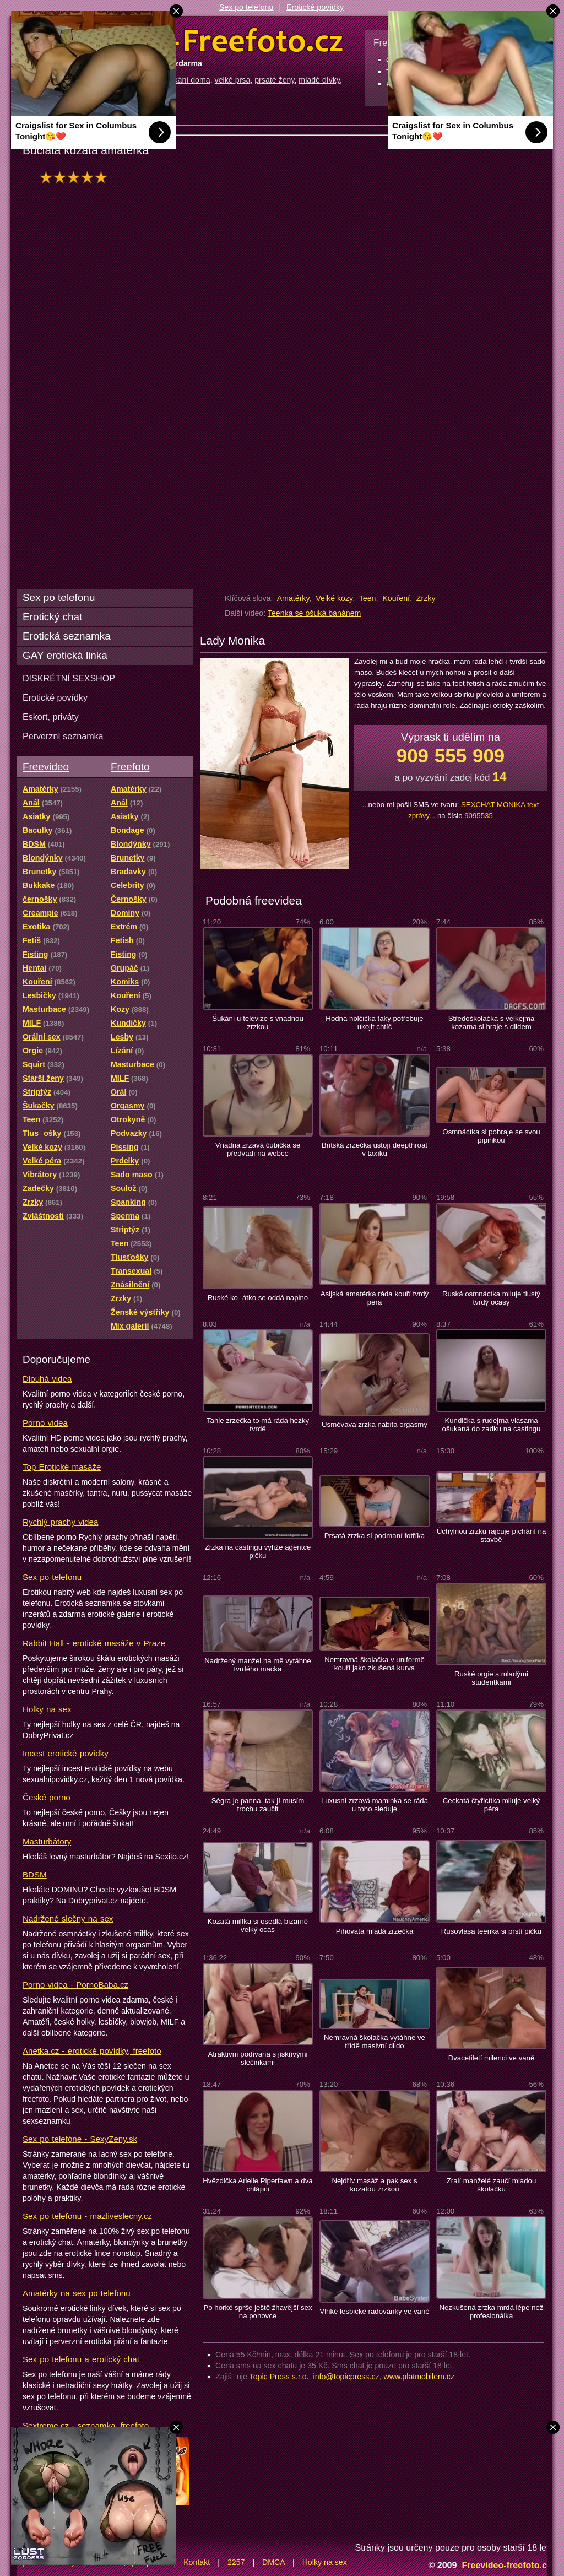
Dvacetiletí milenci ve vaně (491, 2058)
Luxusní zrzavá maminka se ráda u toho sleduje (374, 1804)
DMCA (273, 2562)
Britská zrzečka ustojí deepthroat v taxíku (374, 1149)
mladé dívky (319, 79)
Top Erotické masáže (62, 1466)
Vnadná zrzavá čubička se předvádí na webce (258, 1149)
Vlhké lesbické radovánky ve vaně (374, 2311)
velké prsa (233, 79)
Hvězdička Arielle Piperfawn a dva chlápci (257, 2185)
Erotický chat (52, 617)
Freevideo (46, 766)
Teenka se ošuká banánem (314, 613)
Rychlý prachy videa (60, 1522)
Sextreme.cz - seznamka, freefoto (86, 2425)
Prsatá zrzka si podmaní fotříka (374, 1535)
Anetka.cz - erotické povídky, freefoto (92, 2050)
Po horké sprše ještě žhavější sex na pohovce (257, 2311)
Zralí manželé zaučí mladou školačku (491, 2185)
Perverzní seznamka (63, 736)
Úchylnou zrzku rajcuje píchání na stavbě (491, 1535)
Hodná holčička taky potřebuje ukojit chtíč (374, 1022)
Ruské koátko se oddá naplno (258, 1298)
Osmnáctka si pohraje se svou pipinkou (491, 1136)
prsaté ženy (274, 79)
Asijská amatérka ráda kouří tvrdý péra (375, 1298)
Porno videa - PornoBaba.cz (75, 1984)
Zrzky (426, 598)
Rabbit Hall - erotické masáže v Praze (94, 1643)
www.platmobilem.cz (418, 2376)
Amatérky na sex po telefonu (77, 2293)
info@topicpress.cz (346, 2376)
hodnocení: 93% (76, 177)
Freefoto (130, 766)
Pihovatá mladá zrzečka (375, 1931)
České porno (46, 1797)
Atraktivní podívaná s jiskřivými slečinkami (258, 2058)
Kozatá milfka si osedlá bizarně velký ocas (258, 1925)
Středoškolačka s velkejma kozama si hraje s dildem (491, 1022)
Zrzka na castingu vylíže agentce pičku (258, 1551)
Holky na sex (47, 1709)
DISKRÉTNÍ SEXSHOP (69, 678)
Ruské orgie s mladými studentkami (491, 1678)
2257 (236, 2562)
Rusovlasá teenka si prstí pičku (491, 1931)
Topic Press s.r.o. (279, 2376)
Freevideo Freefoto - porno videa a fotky (181, 41)
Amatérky (293, 598)
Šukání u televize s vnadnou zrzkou (257, 1022)
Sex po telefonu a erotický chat (81, 2359)
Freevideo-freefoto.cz (506, 2565)
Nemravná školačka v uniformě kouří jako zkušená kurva (374, 1663)
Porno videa (45, 1422)
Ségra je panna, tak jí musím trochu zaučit (258, 1804)
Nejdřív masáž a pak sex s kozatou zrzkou (374, 2185)
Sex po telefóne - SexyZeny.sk (80, 2139)
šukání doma (187, 79)
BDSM (35, 1874)
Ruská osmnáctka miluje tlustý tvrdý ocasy (491, 1298)
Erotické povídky (315, 7)
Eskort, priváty (51, 717)
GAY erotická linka (65, 655)
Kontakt (196, 2562)
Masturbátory (47, 1841)
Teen (367, 598)
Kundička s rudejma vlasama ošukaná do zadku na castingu (491, 1424)
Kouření (396, 598)
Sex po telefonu (246, 7)
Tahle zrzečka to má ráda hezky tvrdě (258, 1424)
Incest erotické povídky (66, 1753)
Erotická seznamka (67, 636)
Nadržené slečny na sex (68, 1918)
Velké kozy (334, 598)
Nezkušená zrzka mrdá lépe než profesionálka (491, 2311)
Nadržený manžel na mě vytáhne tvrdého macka (257, 1665)
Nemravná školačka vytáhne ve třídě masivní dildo (374, 2041)
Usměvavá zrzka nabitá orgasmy (374, 1424)
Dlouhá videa (47, 1378)
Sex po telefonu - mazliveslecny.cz (87, 2216)
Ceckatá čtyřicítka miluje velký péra (491, 1804)
